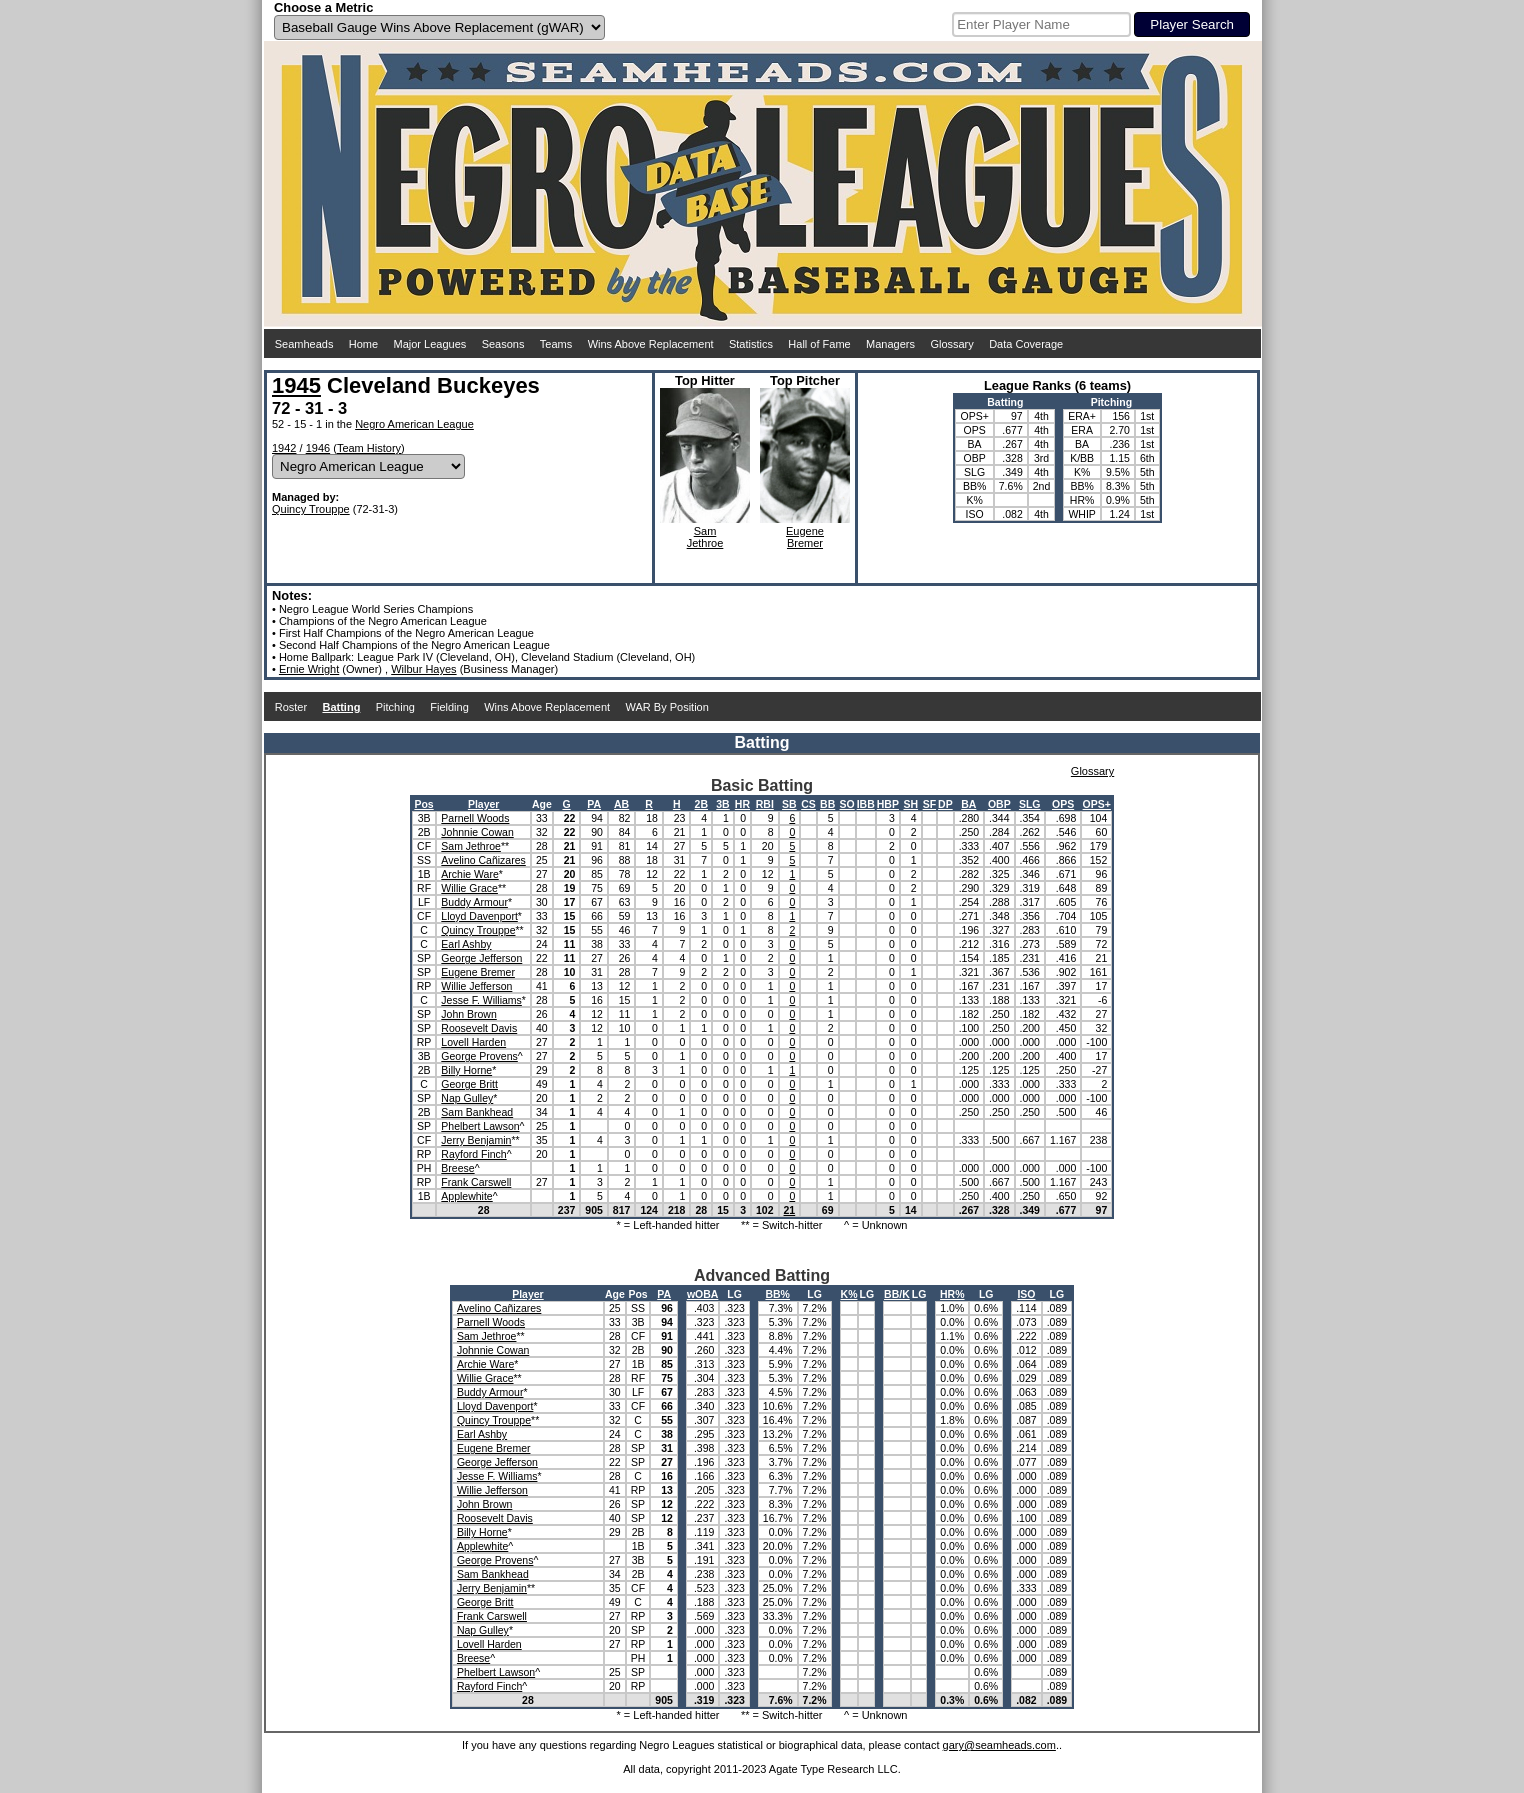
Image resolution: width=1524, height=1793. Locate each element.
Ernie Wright (309, 669)
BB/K (897, 1294)
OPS (1063, 804)
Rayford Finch (473, 1154)
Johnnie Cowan (477, 832)
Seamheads (304, 344)
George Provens (479, 1056)
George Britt (469, 1084)
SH (910, 804)
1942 (284, 448)
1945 (296, 385)
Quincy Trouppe (311, 509)
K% (849, 1294)
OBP (999, 804)
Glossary (951, 344)
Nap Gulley (467, 1098)
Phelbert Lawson (480, 1126)
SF (929, 804)
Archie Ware (469, 874)
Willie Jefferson (476, 986)
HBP (888, 804)
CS (808, 804)
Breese (457, 1168)
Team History (369, 448)
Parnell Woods (475, 818)
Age (542, 804)
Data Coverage (1026, 344)
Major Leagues (430, 344)
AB (621, 804)
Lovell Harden (473, 1042)
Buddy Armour (474, 902)
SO (847, 804)
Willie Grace (469, 888)
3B (722, 804)
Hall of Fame (819, 344)
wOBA (703, 1294)
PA (594, 804)
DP (945, 804)
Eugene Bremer (478, 972)
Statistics (751, 344)
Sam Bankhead (477, 1112)
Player (484, 804)
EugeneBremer (805, 537)
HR (742, 804)
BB (827, 804)
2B (701, 804)
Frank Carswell (476, 1182)
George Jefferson (481, 958)
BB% (777, 1294)
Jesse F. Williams (481, 1000)
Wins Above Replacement (651, 344)
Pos (423, 804)
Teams (556, 344)
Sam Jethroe (471, 846)
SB (789, 804)
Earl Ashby (466, 944)
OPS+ (1097, 804)
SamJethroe (705, 537)
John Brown (468, 1014)
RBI (765, 804)
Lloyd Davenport (479, 916)
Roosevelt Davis (479, 1028)
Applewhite (466, 1196)
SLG (1030, 804)
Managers (890, 344)
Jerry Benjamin (476, 1140)
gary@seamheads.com (999, 1745)
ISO (1026, 1294)
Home (363, 344)
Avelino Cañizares (483, 860)
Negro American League (414, 424)
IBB (866, 804)
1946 (318, 448)
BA (968, 804)
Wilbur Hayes (423, 669)
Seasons (503, 344)
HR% (952, 1294)
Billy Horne (466, 1070)
